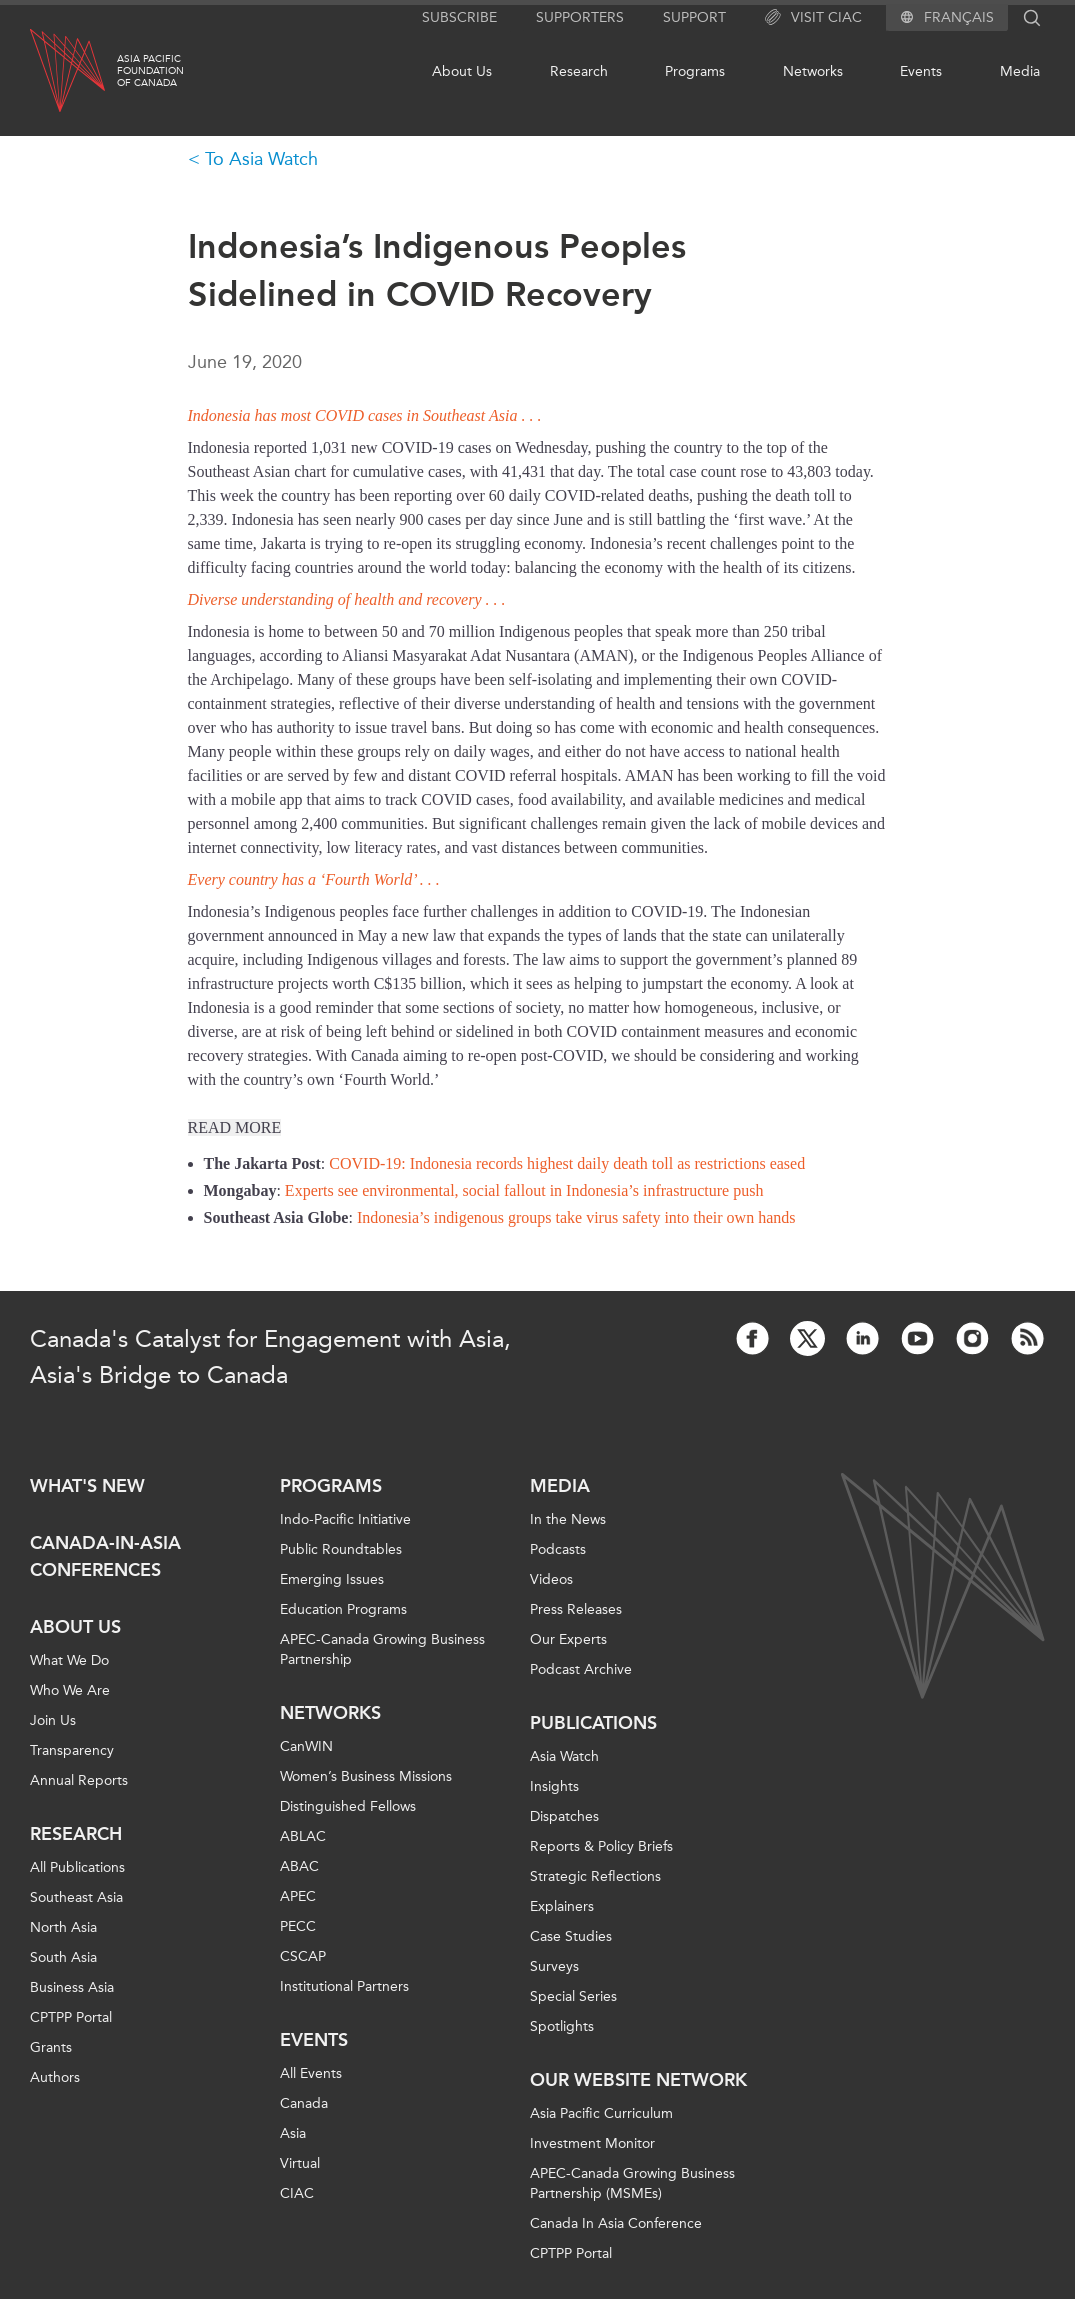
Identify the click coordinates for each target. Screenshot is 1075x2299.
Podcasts (558, 1549)
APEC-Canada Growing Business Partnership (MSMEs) (632, 2183)
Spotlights (562, 2026)
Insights (554, 1786)
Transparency (72, 1750)
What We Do (69, 1660)
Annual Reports (79, 1780)
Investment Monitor (592, 2143)
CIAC (297, 2193)
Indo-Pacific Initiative (345, 1519)
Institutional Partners (344, 1986)
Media (1020, 71)
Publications (593, 1723)
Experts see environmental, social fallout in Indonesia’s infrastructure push (524, 1190)
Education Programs (343, 1609)
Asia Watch (564, 1756)
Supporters (580, 17)
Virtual (300, 2163)
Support (694, 17)
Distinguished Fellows (348, 1806)
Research (579, 71)
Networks (813, 71)
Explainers (562, 1906)
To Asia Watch (261, 159)
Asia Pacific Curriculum (601, 2113)
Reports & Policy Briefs (601, 1846)
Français (959, 18)
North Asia (63, 1927)
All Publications (77, 1867)
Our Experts (568, 1639)
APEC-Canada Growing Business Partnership (382, 1649)
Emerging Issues (332, 1579)
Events (921, 71)
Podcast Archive (581, 1669)
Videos (551, 1579)
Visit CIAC (813, 18)
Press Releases (576, 1609)
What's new (87, 1486)
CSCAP (303, 1956)
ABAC (299, 1866)
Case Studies (571, 1936)
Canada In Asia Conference (616, 2223)
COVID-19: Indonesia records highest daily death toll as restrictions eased (567, 1163)
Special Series (573, 1996)
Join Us (53, 1720)
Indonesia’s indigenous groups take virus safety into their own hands (576, 1217)
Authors (55, 2077)
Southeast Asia (76, 1897)
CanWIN (306, 1746)
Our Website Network (638, 2080)
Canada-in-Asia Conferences (105, 1556)
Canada (304, 2103)
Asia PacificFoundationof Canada (150, 71)
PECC (298, 1926)
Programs (695, 71)
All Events (311, 2073)
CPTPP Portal (71, 2017)
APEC (298, 1896)
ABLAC (303, 1836)
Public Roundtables (341, 1549)
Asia (293, 2133)
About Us (462, 71)
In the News (568, 1519)
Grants (51, 2047)
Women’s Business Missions (366, 1776)
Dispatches (564, 1816)
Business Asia (72, 1987)
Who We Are (70, 1690)
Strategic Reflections (595, 1876)
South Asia (63, 1957)
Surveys (554, 1966)
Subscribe (459, 17)
